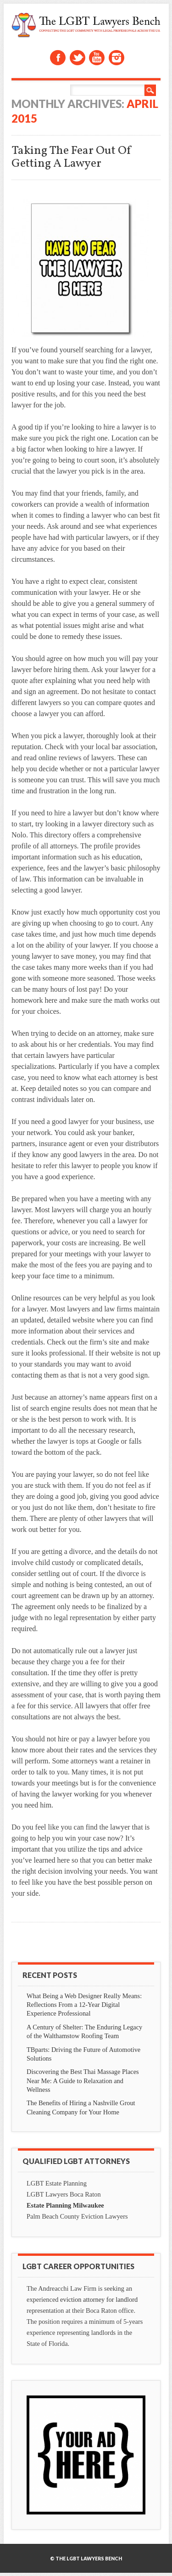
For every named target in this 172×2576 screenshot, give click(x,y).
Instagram (116, 57)
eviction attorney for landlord (99, 2299)
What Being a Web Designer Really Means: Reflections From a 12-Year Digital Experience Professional (84, 2004)
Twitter (77, 57)
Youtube (97, 57)
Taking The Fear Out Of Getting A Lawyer (71, 157)
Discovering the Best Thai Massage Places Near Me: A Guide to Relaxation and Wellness (83, 2080)
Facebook (58, 57)
